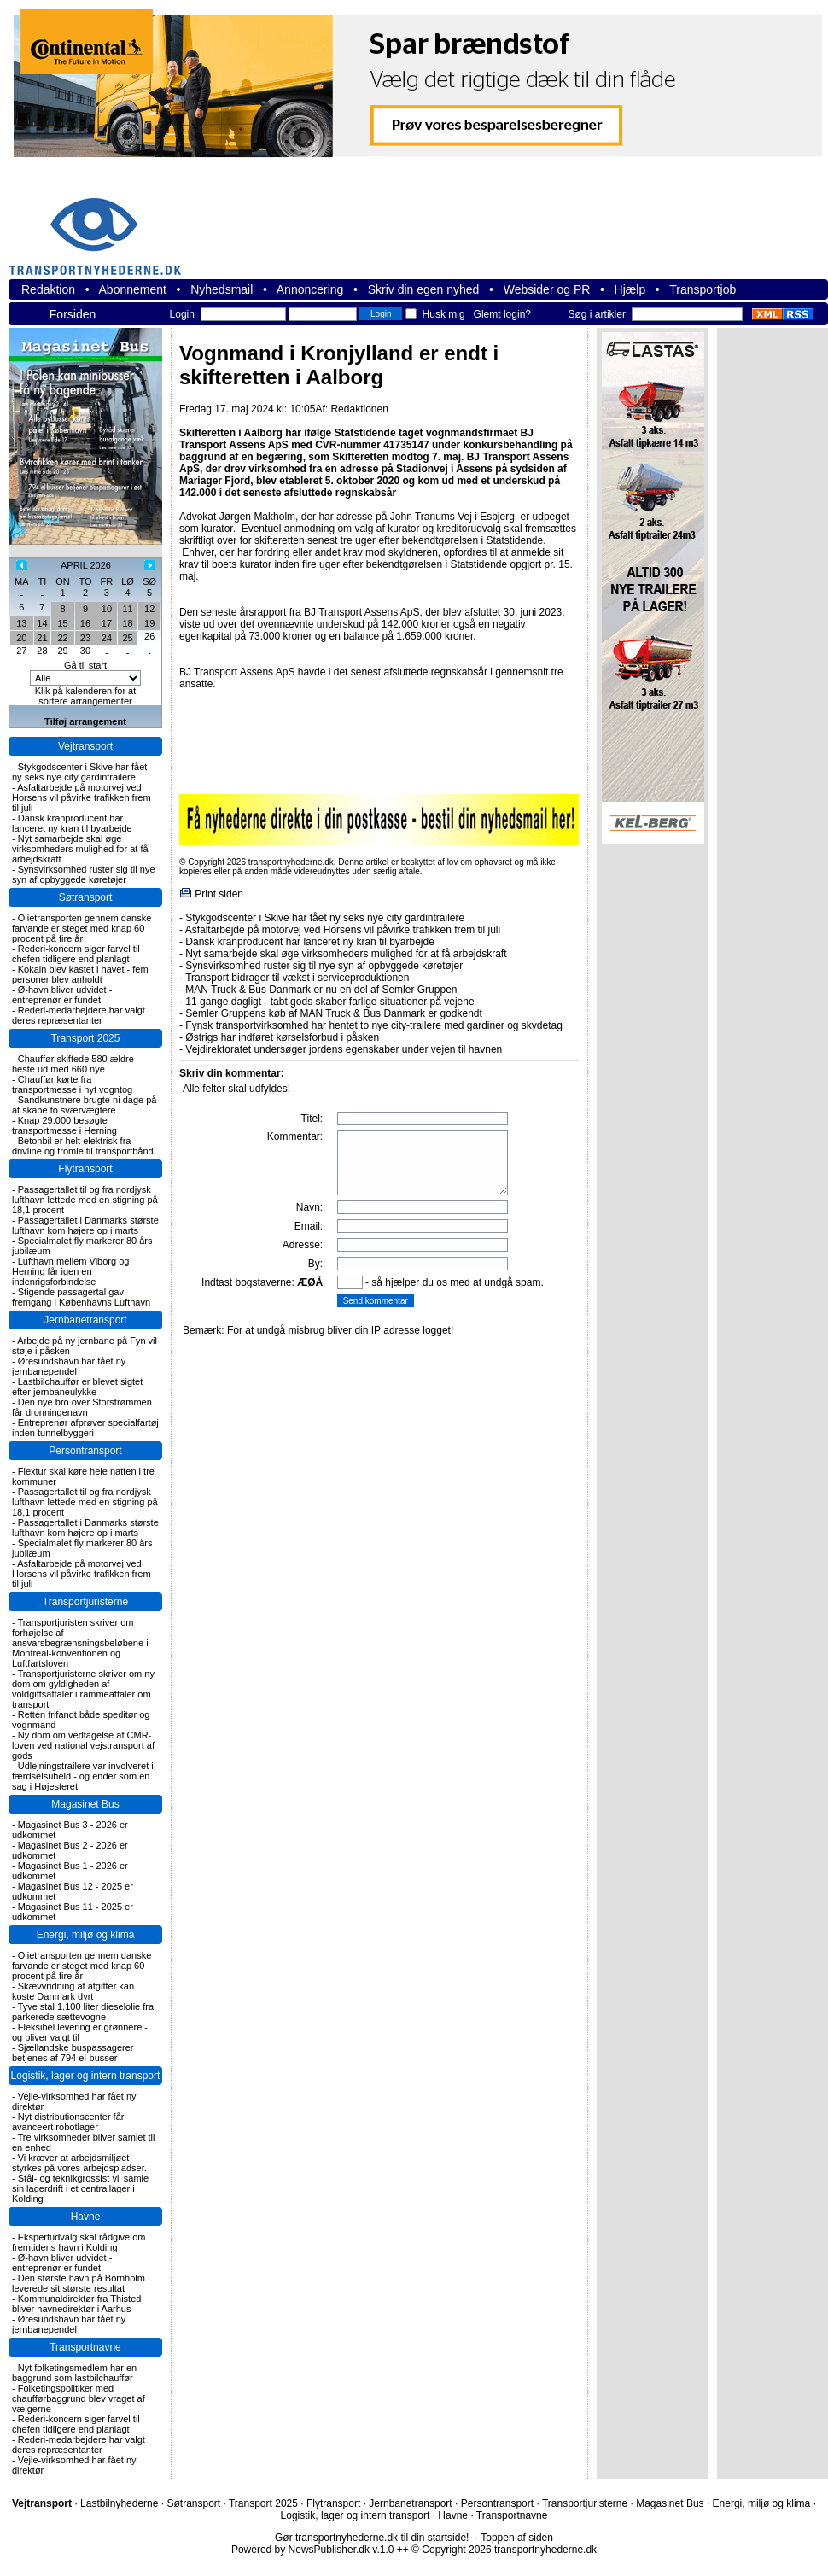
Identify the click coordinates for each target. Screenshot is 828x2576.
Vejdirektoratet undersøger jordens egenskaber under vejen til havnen (343, 1049)
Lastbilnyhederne (119, 2503)
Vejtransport (85, 746)
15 (62, 623)
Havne (86, 2217)
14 (42, 623)
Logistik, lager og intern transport (85, 2076)
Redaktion (48, 289)
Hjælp (630, 289)
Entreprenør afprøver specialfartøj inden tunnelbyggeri (85, 1427)
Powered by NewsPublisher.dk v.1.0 (312, 2550)
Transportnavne (85, 2347)
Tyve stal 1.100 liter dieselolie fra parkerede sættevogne (83, 2011)
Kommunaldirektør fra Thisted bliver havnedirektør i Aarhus (76, 2303)
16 (85, 623)
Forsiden (73, 314)
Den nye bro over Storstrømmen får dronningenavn (82, 1407)
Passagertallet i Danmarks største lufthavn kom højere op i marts (85, 1225)
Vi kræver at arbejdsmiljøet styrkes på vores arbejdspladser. (79, 2163)
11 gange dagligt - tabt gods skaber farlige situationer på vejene (329, 1002)
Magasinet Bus (85, 1804)
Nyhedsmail (221, 289)
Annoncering (310, 289)
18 (127, 623)
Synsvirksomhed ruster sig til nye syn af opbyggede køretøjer (83, 874)
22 (62, 638)
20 (21, 638)
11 (127, 609)
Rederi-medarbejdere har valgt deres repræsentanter (78, 1015)
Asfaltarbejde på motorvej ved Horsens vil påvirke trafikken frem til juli (81, 797)
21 (42, 638)
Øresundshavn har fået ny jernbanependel (68, 1366)
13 (21, 623)
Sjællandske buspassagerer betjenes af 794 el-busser (72, 2052)
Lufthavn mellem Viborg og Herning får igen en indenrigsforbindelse (70, 1271)
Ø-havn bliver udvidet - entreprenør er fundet (62, 994)
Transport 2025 (85, 1038)
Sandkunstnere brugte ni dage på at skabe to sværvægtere (84, 1105)
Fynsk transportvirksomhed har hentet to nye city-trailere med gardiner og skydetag (374, 1025)
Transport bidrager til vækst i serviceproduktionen (297, 978)
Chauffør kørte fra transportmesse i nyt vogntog (72, 1084)
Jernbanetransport (85, 1320)
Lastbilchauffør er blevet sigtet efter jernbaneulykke (77, 1386)
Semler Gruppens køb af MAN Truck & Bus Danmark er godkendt (333, 1013)
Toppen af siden (517, 2538)
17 (107, 623)
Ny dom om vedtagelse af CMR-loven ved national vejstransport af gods (83, 1745)
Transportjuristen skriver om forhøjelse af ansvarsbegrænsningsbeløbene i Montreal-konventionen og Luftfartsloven (80, 1642)
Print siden (219, 894)
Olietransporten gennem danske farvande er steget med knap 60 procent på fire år (81, 928)
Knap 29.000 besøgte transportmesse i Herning (64, 1125)
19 (149, 623)
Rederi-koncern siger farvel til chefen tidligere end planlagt (76, 953)
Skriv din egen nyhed (424, 289)
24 (107, 638)
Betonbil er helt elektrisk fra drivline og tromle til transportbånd (83, 1146)
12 (149, 609)
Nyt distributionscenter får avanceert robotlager (68, 2122)
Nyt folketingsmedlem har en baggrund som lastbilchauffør (74, 2373)
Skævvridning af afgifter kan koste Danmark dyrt (73, 1991)
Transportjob (702, 289)
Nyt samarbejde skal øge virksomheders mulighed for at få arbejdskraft (80, 848)
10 (107, 609)
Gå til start (85, 665)
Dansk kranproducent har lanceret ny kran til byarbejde (72, 823)
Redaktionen (359, 409)
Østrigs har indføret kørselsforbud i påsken (282, 1037)
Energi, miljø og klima (86, 1935)
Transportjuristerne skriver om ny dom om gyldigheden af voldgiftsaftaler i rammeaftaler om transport (83, 1688)
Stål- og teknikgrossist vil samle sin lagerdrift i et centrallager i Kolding (80, 2188)
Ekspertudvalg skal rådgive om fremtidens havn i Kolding (79, 2242)
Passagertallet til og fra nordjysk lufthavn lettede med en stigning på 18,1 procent (85, 1199)
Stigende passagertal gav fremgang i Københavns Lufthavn (81, 1297)
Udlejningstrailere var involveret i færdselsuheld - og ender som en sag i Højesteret (83, 1776)
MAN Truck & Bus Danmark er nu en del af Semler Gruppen (321, 990)
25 (127, 638)
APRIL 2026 (86, 565)
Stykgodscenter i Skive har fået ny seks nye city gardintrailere (79, 772)
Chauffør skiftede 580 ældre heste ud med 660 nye (73, 1064)
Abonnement (132, 289)
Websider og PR (547, 289)
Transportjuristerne (85, 1602)
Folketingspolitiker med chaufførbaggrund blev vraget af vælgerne (78, 2398)
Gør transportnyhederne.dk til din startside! (372, 2538)
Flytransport (85, 1169)
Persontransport (85, 1451)
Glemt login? (502, 314)
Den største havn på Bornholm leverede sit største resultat (78, 2283)
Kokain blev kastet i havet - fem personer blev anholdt (80, 974)
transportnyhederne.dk (102, 226)
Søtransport (86, 897)
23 (85, 638)
